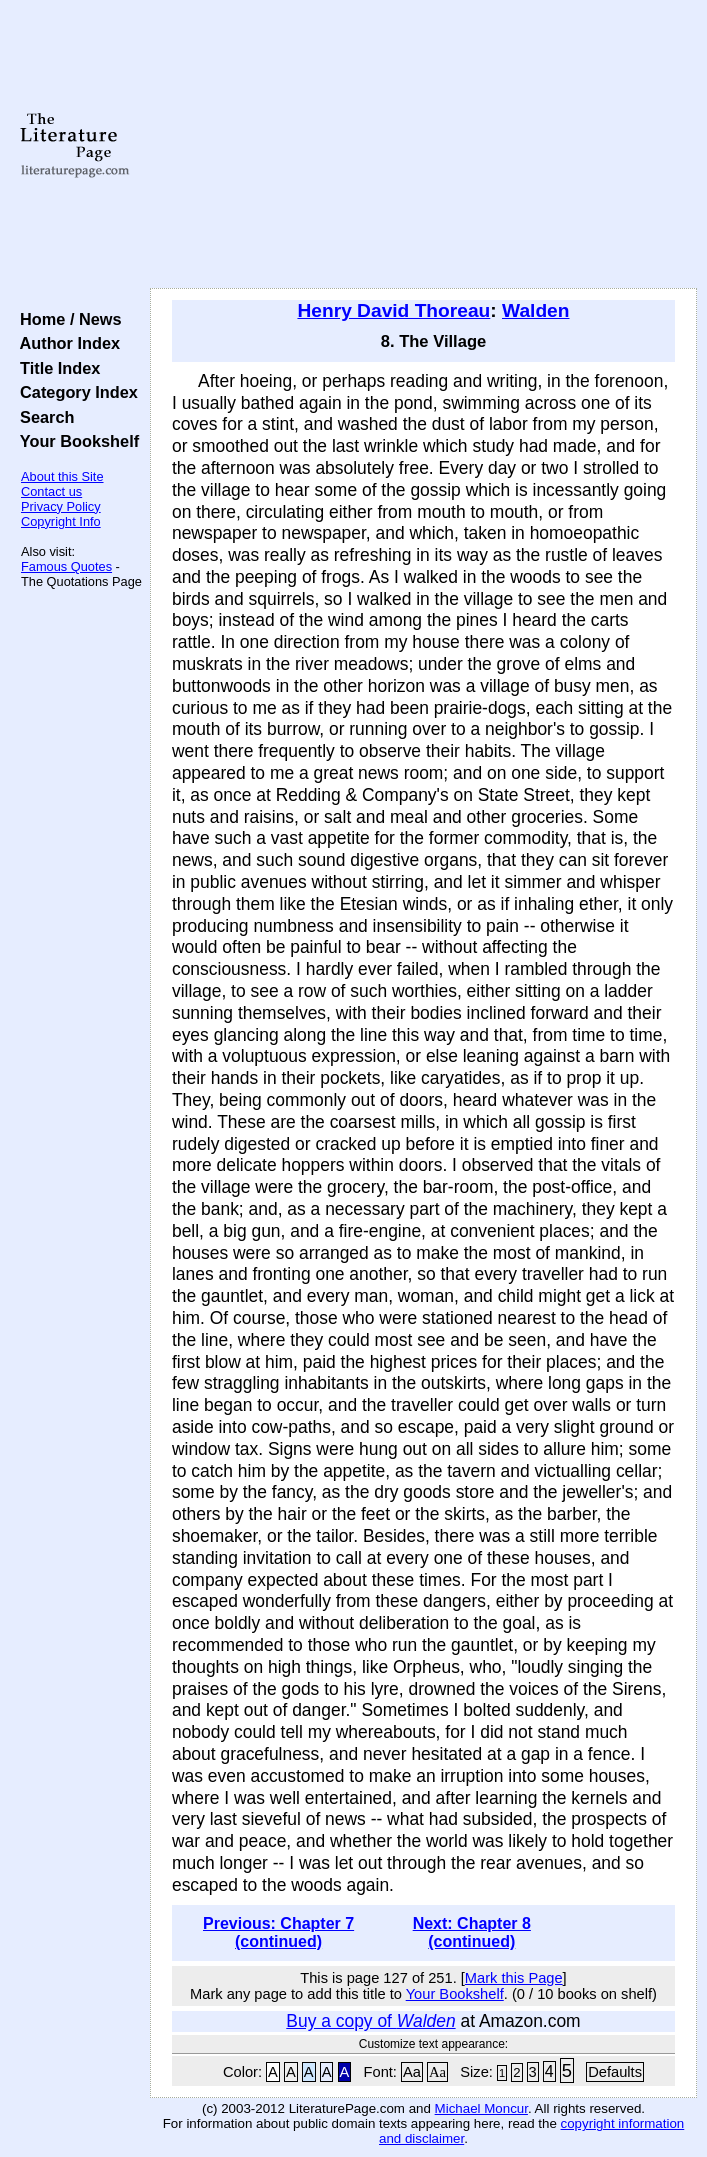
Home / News (66, 319)
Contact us (51, 491)
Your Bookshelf (75, 441)
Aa (412, 2072)
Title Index (55, 368)
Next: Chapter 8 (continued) (472, 1932)
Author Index (65, 343)
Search (42, 417)
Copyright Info (61, 521)
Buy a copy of (370, 2021)
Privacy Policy (61, 506)
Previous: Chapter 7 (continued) (278, 1932)
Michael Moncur (481, 2108)
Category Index (74, 392)
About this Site (62, 476)
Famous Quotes (66, 566)
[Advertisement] (423, 145)
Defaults (615, 2072)
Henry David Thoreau (393, 310)
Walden (535, 310)
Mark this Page (514, 1978)
